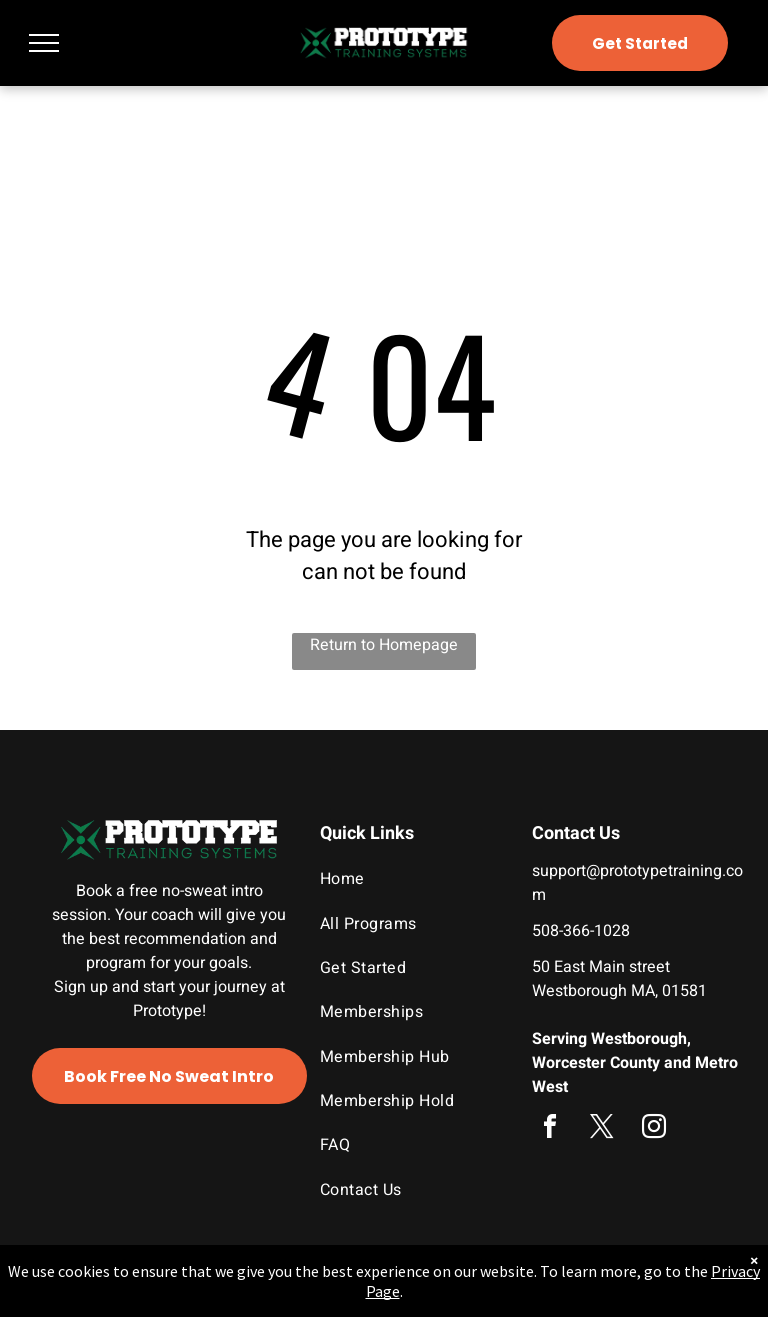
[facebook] (550, 1129)
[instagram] (654, 1129)
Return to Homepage (384, 645)
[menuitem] (408, 879)
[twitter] (602, 1129)
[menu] (44, 43)
